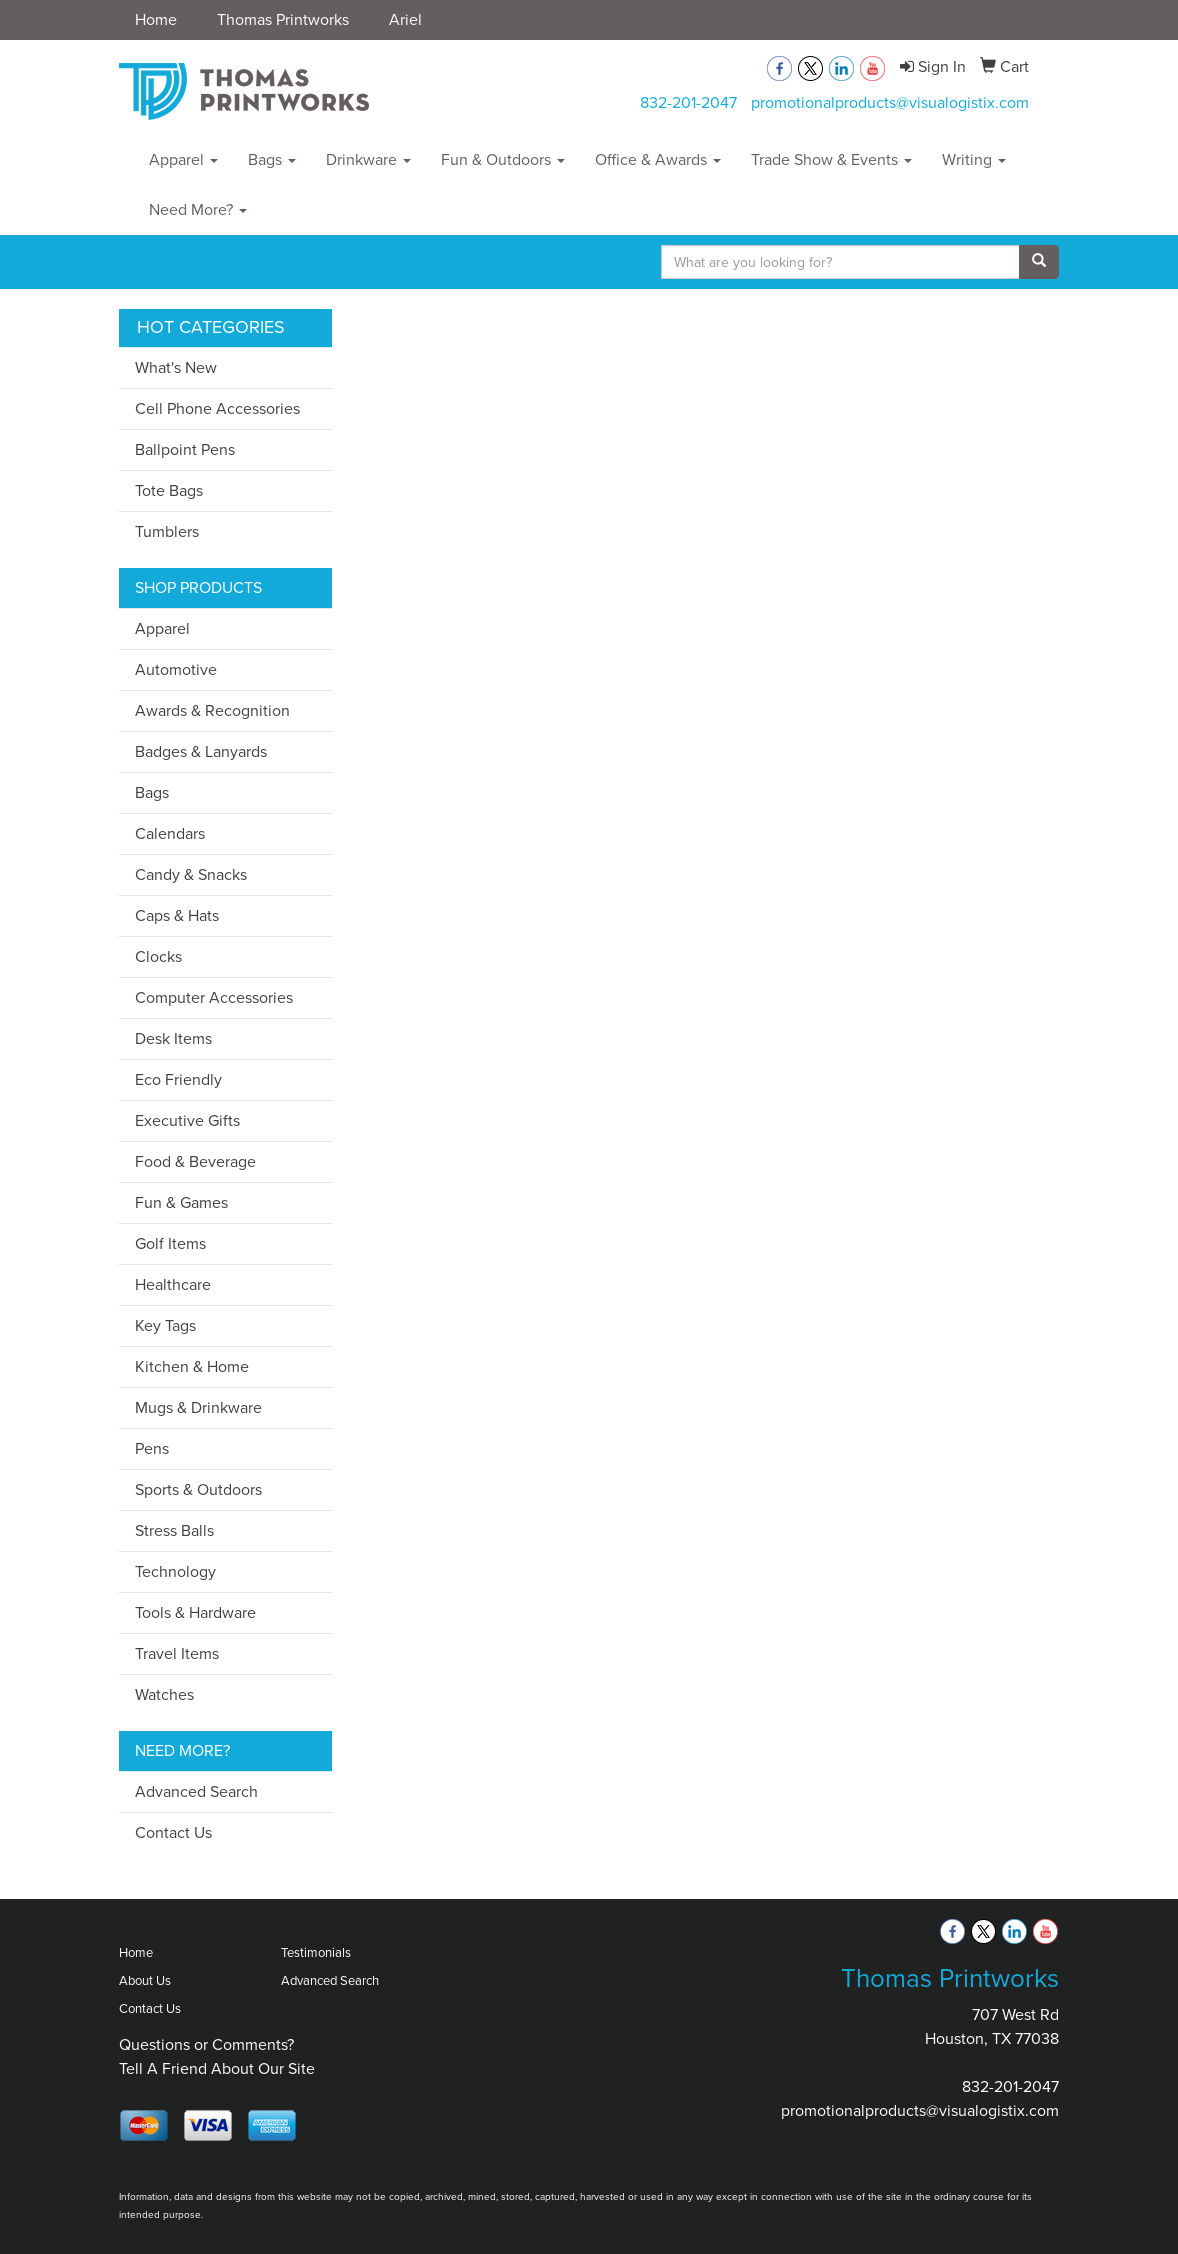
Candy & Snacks (191, 874)
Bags (272, 159)
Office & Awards (658, 159)
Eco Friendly (178, 1079)
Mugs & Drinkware (198, 1407)
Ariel (405, 19)
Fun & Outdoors (503, 159)
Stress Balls (174, 1530)
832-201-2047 (688, 102)
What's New (176, 367)
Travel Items (177, 1653)
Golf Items (170, 1243)
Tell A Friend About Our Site (217, 2068)
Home (156, 19)
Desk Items (173, 1038)
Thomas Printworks (283, 19)
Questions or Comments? (206, 2044)
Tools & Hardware (195, 1612)
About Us (145, 1980)
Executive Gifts (187, 1120)
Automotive (176, 669)
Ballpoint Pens (185, 449)
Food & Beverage (195, 1161)
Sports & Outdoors (198, 1489)
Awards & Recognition (212, 710)
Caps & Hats (177, 915)
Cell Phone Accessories (217, 408)
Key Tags (165, 1325)
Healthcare (173, 1284)
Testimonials (316, 1952)
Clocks (158, 956)
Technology (175, 1571)
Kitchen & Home (192, 1366)
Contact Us (173, 1832)
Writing (974, 159)
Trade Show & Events (831, 159)
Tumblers (167, 531)
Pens (152, 1448)
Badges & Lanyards (201, 751)
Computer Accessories (214, 997)
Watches (164, 1694)
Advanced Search (196, 1791)
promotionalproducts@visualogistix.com (890, 102)
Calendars (170, 833)
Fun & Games (181, 1202)
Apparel (183, 159)
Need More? (198, 209)
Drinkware (368, 159)
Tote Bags (169, 490)
